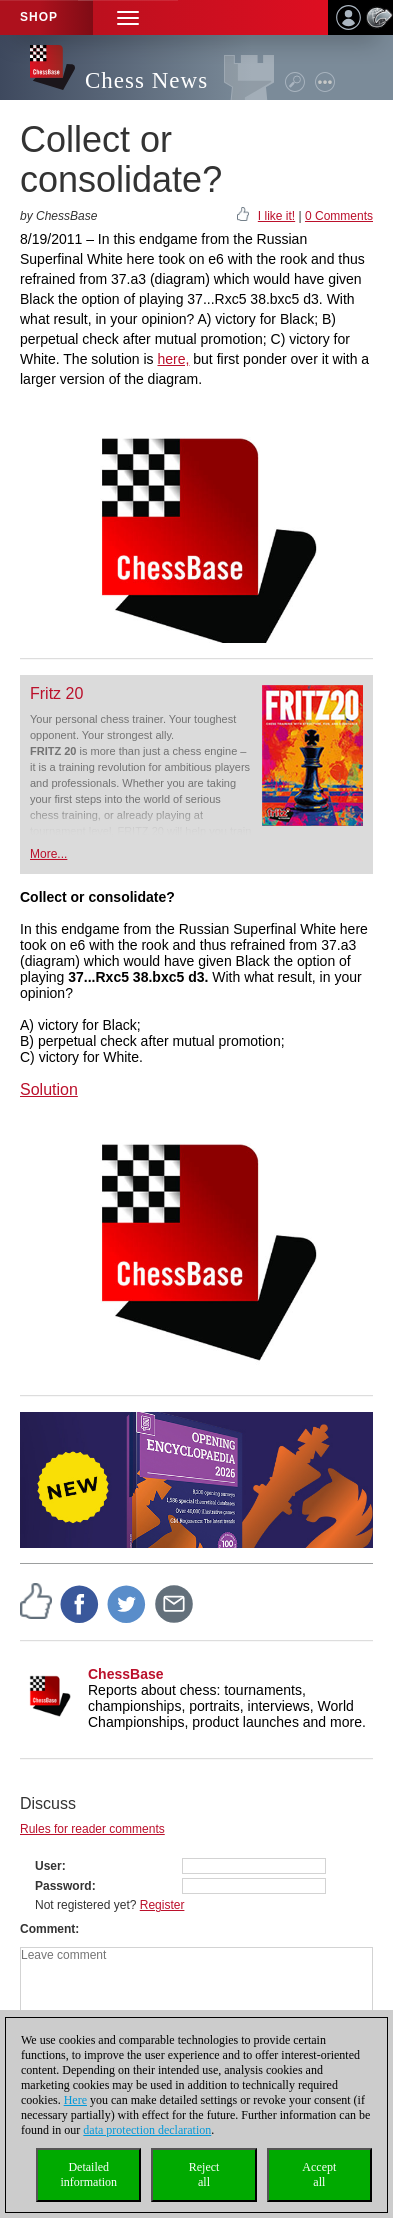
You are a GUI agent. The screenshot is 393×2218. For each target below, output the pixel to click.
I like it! (276, 216)
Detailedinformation (88, 2174)
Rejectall (204, 2174)
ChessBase (126, 1674)
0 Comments (339, 216)
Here (75, 2100)
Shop (39, 17)
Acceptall (319, 2174)
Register (162, 1905)
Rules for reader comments (92, 1829)
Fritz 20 (56, 693)
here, (173, 359)
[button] (128, 17)
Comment (47, 1929)
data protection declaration (147, 2130)
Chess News (146, 80)
